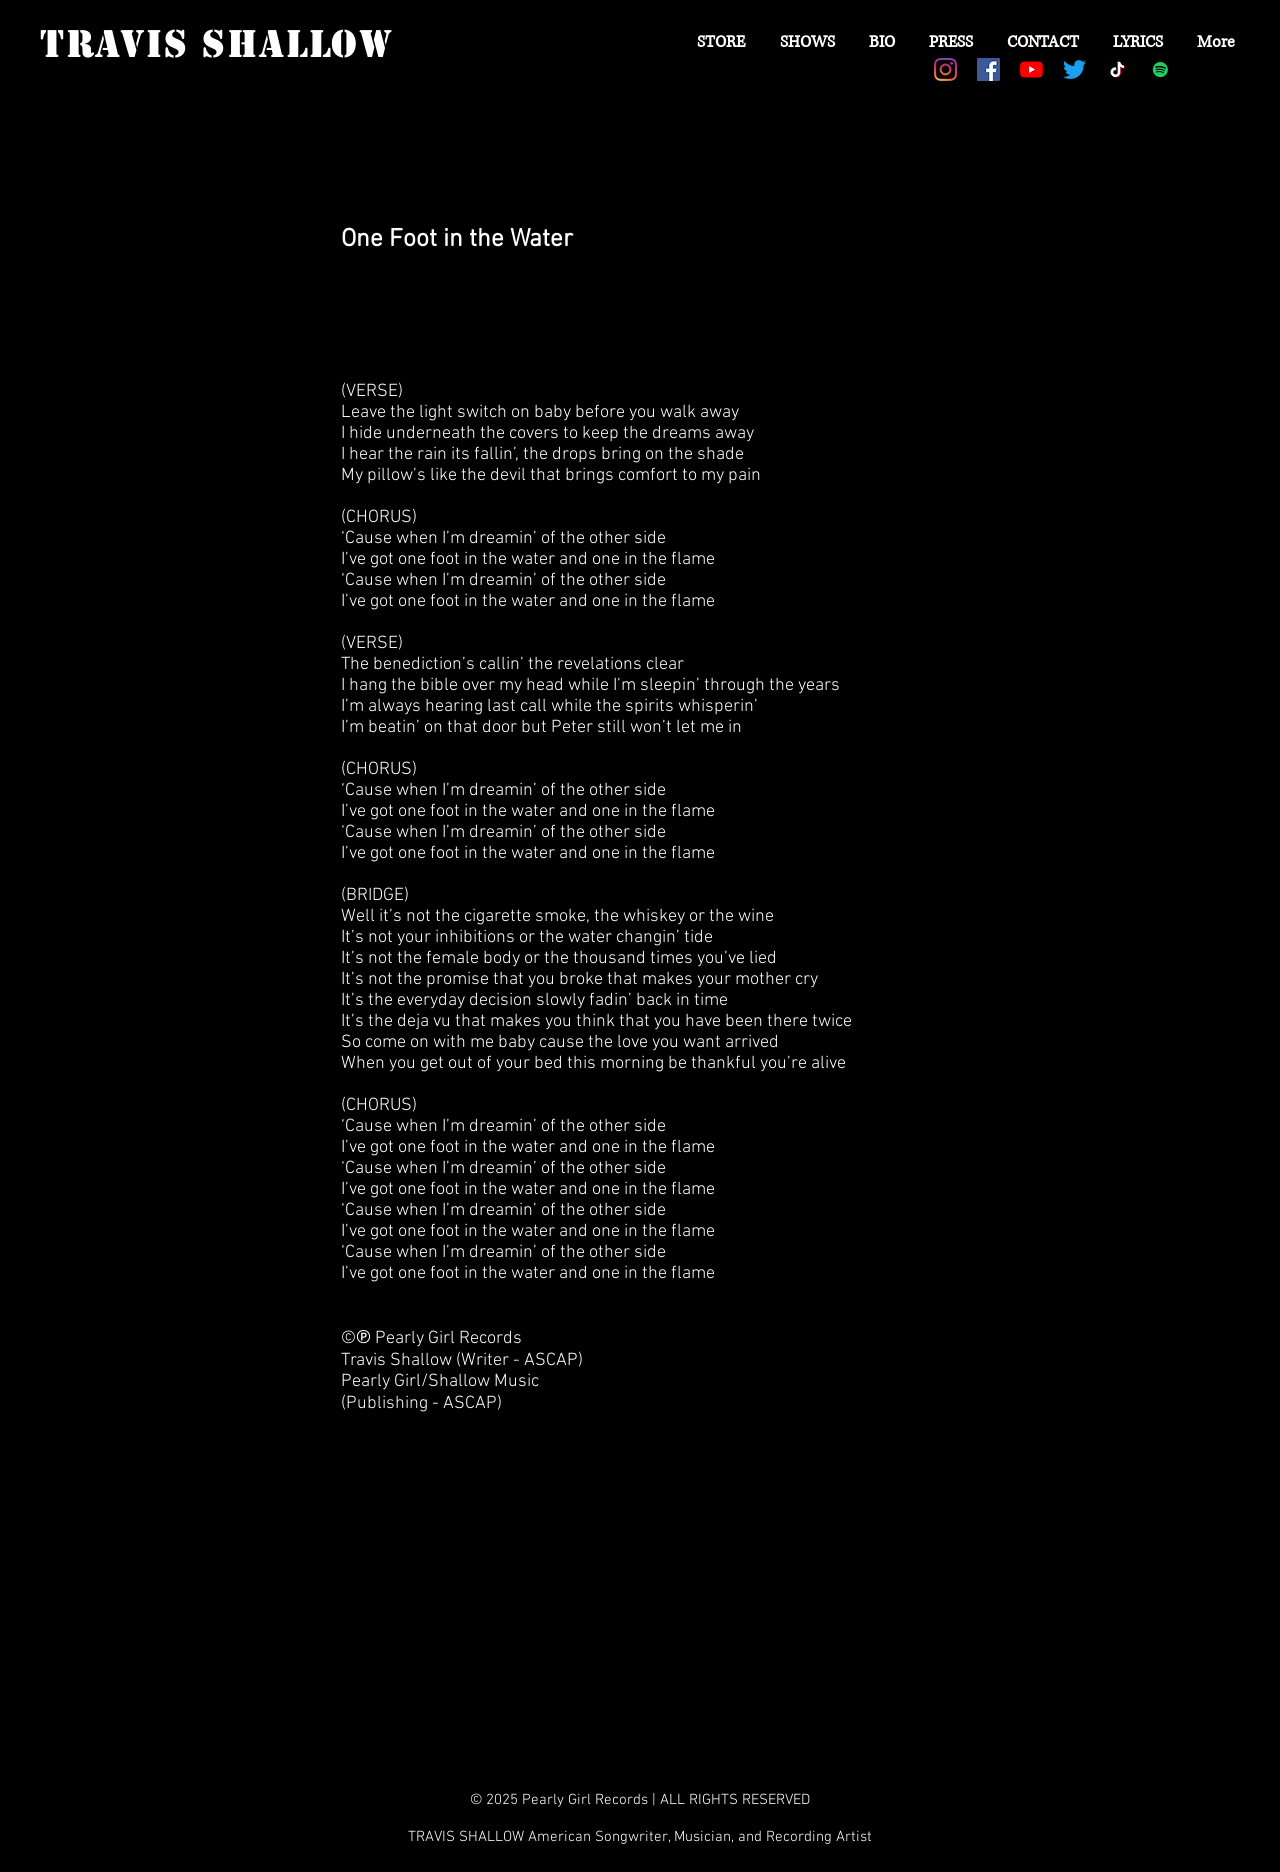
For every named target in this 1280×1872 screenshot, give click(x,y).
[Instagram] (945, 69)
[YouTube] (1031, 69)
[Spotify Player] (466, 311)
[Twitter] (1074, 69)
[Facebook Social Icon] (988, 69)
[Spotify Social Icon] (1160, 69)
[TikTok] (1117, 69)
